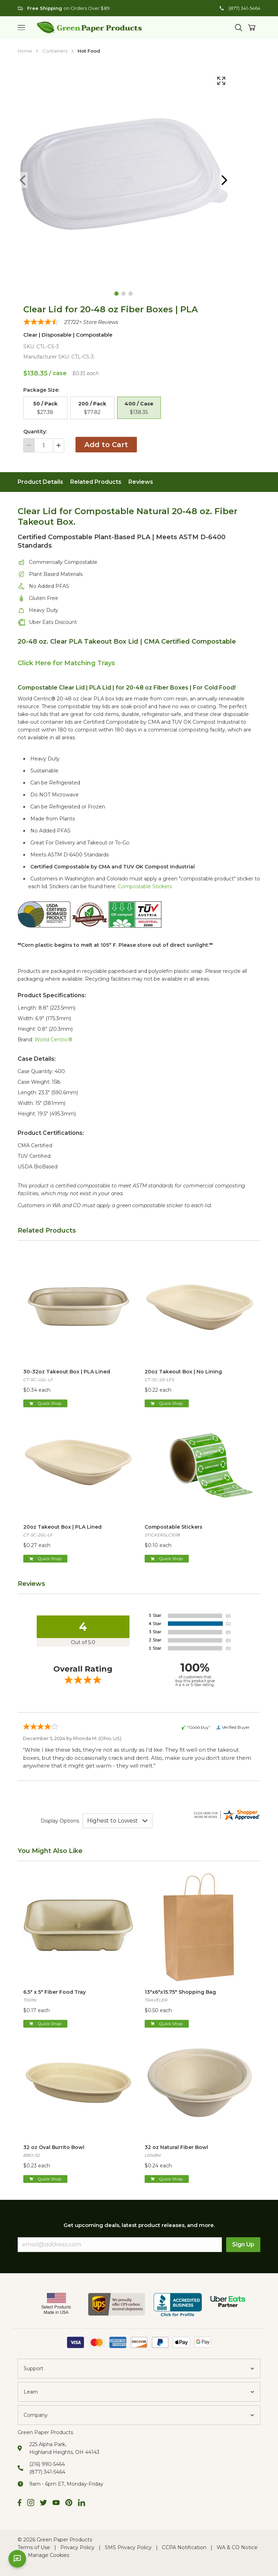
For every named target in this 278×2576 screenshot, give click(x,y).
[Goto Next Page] (224, 180)
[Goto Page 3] (130, 293)
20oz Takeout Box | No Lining (183, 1371)
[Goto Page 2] (123, 293)
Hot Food (89, 51)
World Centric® (53, 1039)
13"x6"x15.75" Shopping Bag (180, 1992)
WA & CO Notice (237, 2547)
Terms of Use (34, 2547)
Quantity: (35, 431)
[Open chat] (17, 2559)
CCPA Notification (184, 2547)
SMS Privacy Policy (128, 2547)
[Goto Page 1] (116, 293)
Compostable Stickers (145, 886)
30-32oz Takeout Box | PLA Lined (66, 1371)
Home (25, 51)
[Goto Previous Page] (23, 180)
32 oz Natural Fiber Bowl (176, 2147)
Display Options (60, 1821)
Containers (54, 51)
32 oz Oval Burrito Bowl (53, 2147)
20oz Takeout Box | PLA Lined (62, 1527)
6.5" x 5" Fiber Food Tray (54, 1992)
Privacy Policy (77, 2547)
